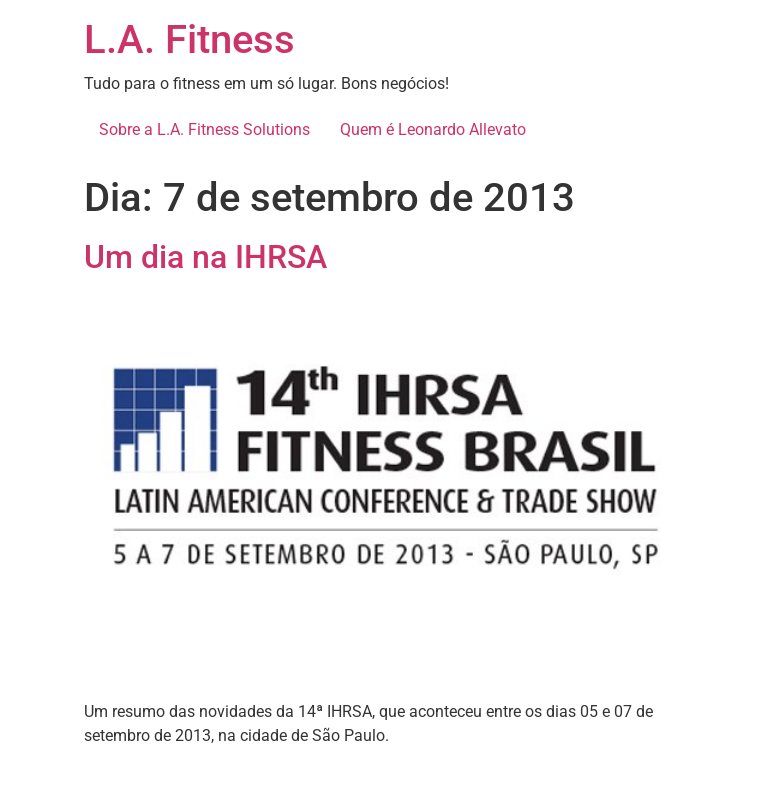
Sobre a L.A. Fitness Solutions (204, 129)
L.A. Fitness (189, 39)
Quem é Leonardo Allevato (433, 129)
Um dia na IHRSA (205, 257)
